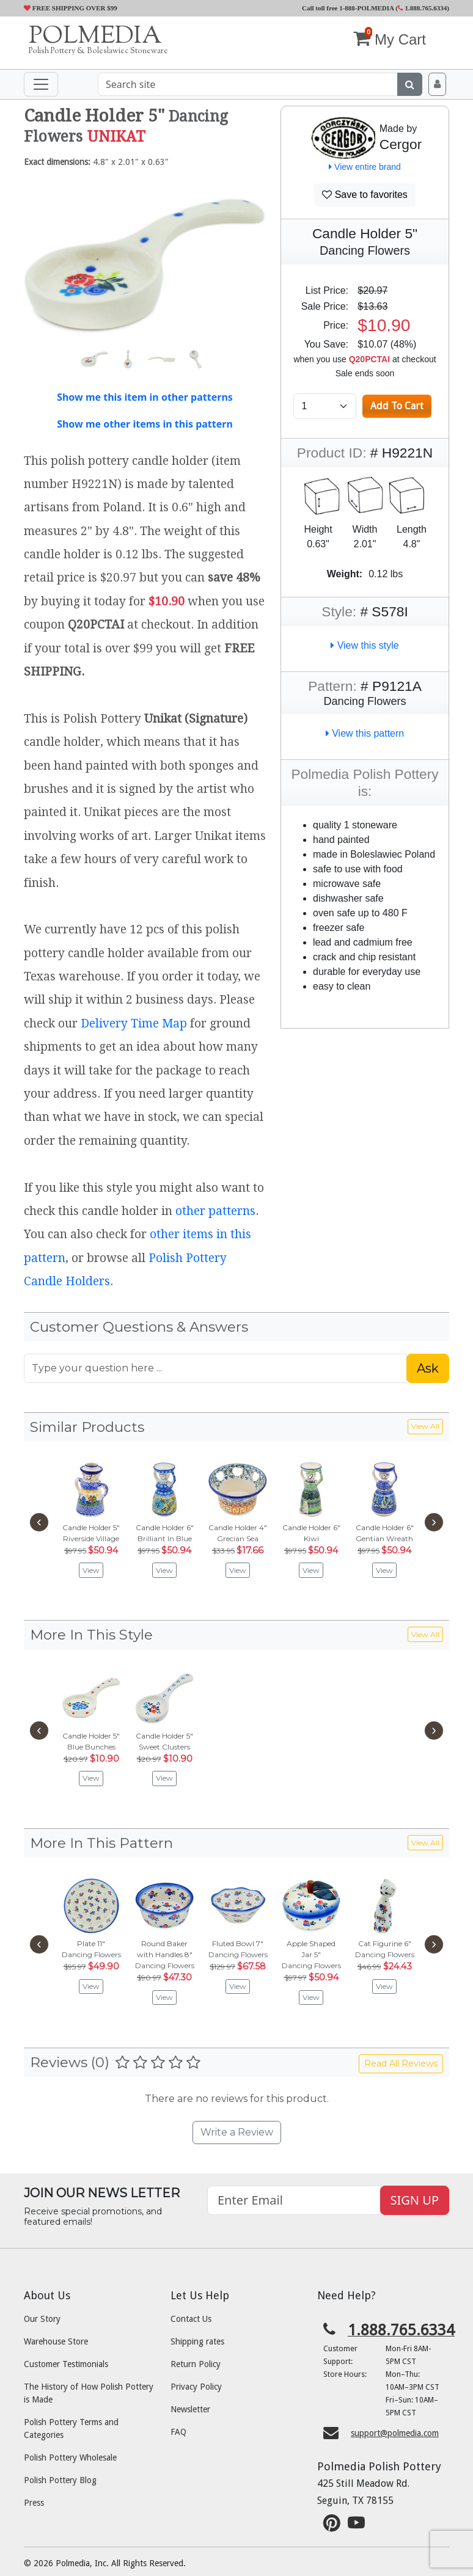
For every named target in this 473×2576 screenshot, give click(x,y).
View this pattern (365, 733)
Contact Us (190, 2319)
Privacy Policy (196, 2387)
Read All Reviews (401, 2063)
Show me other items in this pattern (145, 424)
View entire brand (365, 167)
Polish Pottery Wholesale (70, 2457)
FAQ (178, 2432)
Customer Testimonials (66, 2364)
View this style (365, 645)
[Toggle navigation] (41, 84)
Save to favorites (365, 194)
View (91, 1570)
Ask (428, 1368)
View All (425, 1426)
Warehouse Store (56, 2341)
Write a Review (236, 2132)
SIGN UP (415, 2200)
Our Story (42, 2319)
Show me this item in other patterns (145, 397)
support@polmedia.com (395, 2433)
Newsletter (190, 2409)
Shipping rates (197, 2341)
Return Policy (195, 2364)
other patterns (215, 1211)
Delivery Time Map (134, 1023)
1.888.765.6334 (422, 8)
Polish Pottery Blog (60, 2480)
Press (34, 2503)
